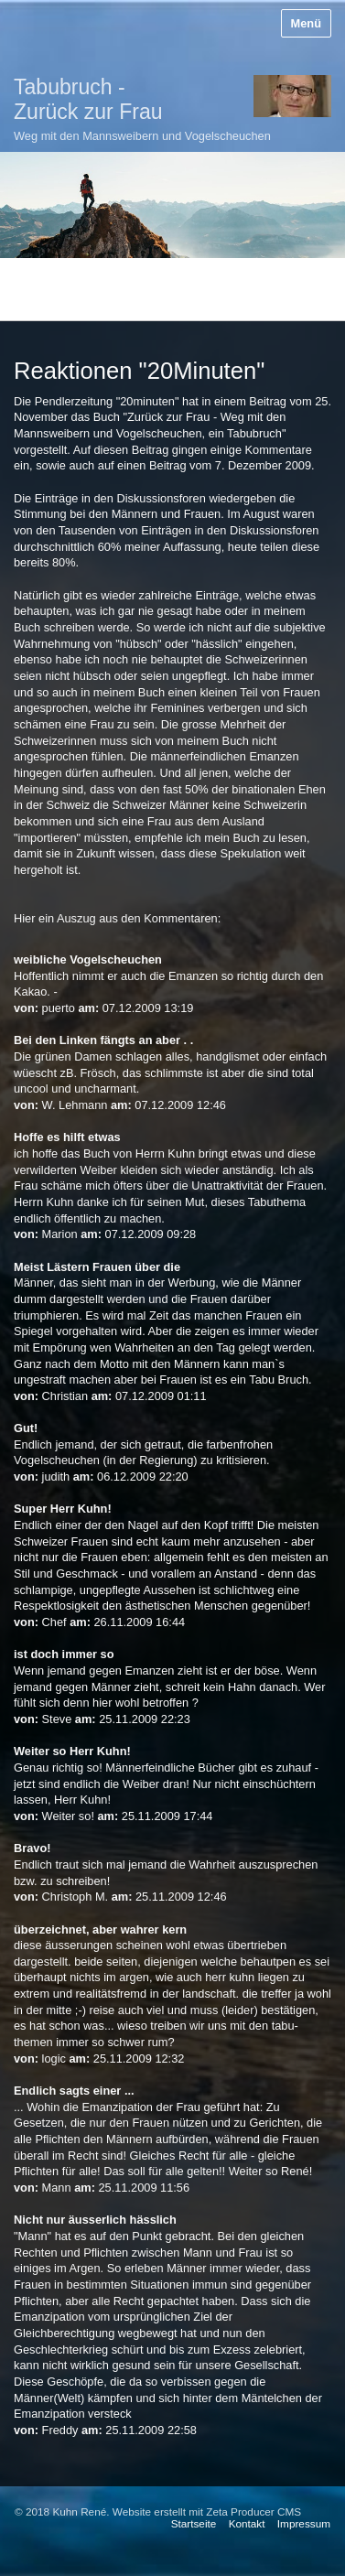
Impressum (303, 2523)
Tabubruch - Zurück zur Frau (88, 99)
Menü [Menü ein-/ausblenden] (306, 23)
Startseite (194, 2523)
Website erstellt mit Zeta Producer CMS (207, 2511)
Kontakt (247, 2523)
